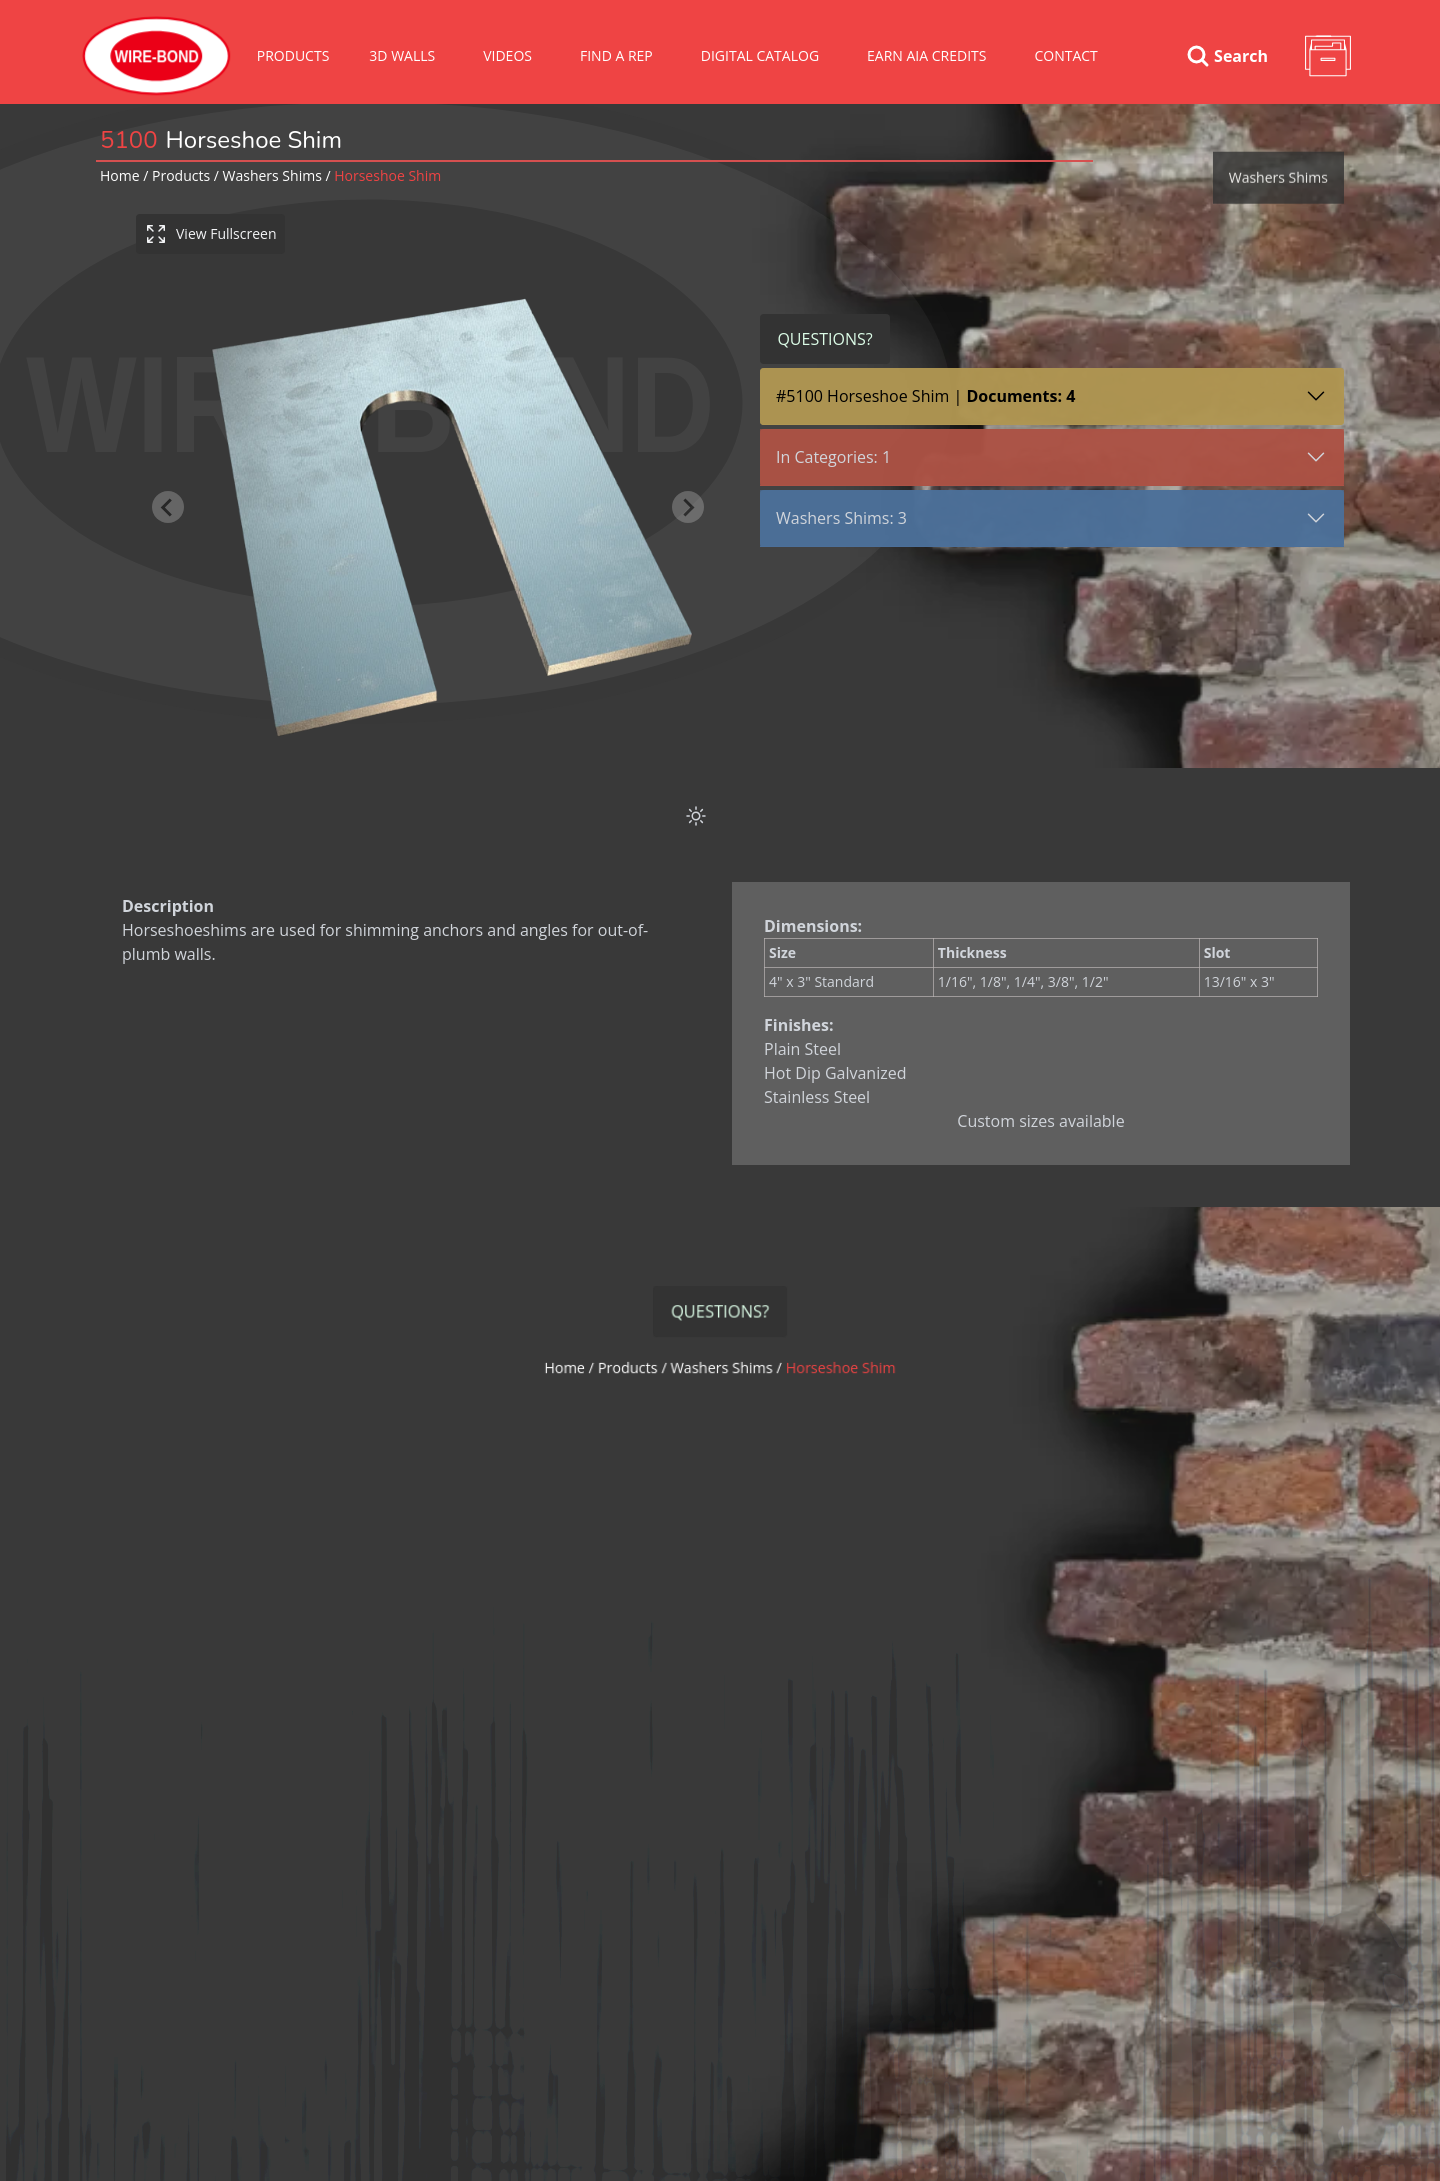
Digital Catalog (760, 55)
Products (293, 55)
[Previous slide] (171, 507)
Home (120, 175)
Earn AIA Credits (926, 55)
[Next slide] (691, 507)
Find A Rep (616, 55)
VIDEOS (507, 55)
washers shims (272, 175)
